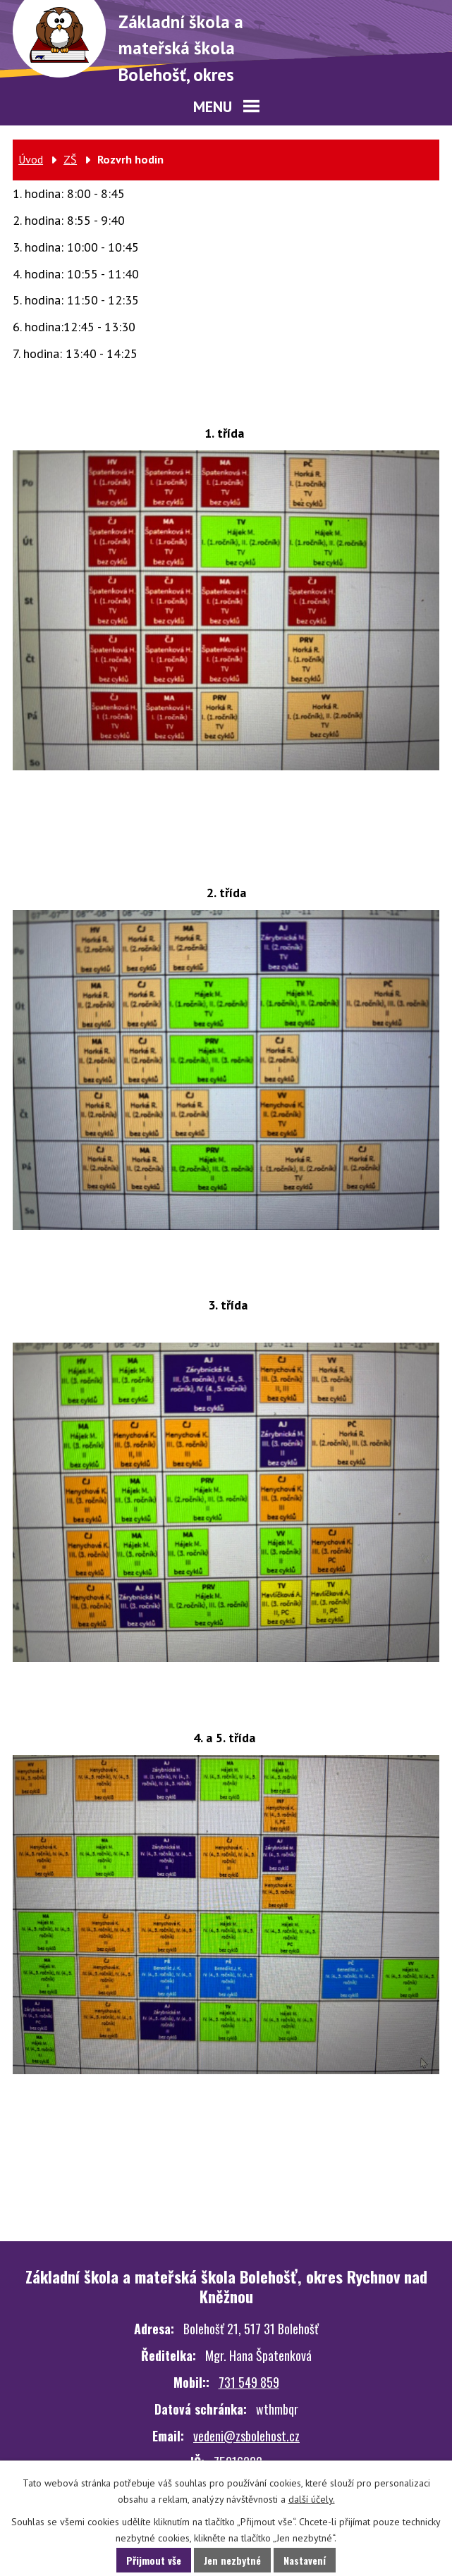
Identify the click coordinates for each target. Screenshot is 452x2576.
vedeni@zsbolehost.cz (246, 2436)
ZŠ (70, 159)
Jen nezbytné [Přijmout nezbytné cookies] (232, 2560)
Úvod (30, 159)
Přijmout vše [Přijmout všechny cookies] (153, 2560)
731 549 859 (249, 2382)
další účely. (311, 2499)
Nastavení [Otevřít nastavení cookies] (304, 2560)
